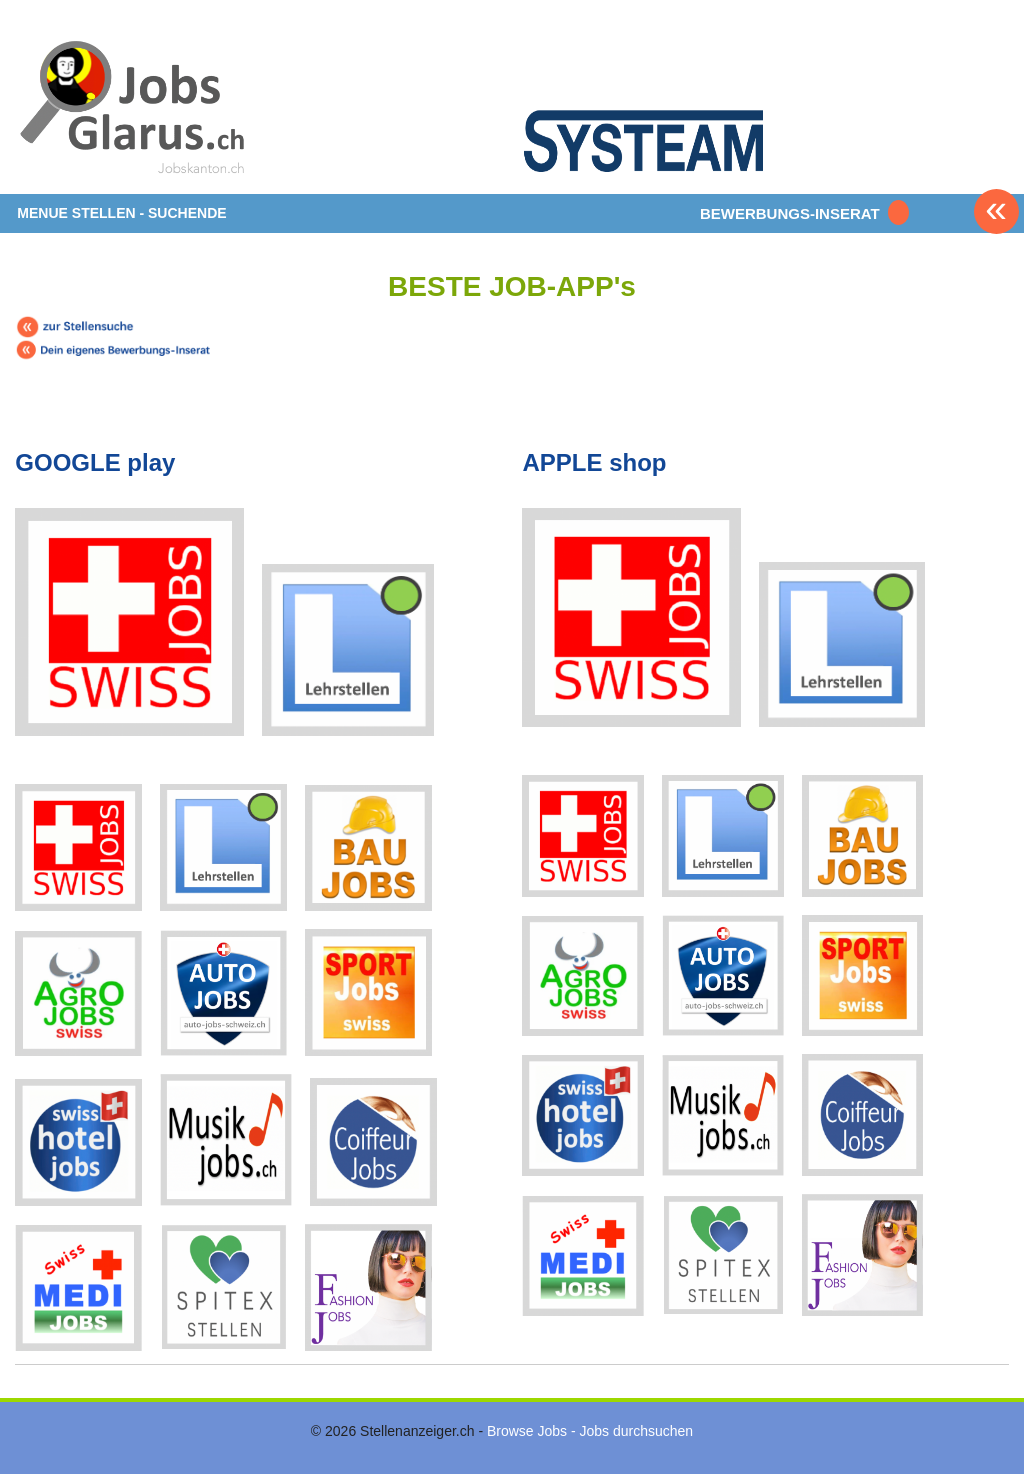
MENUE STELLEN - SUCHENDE (121, 213)
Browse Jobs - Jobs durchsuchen (590, 1431)
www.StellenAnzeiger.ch (135, 104)
